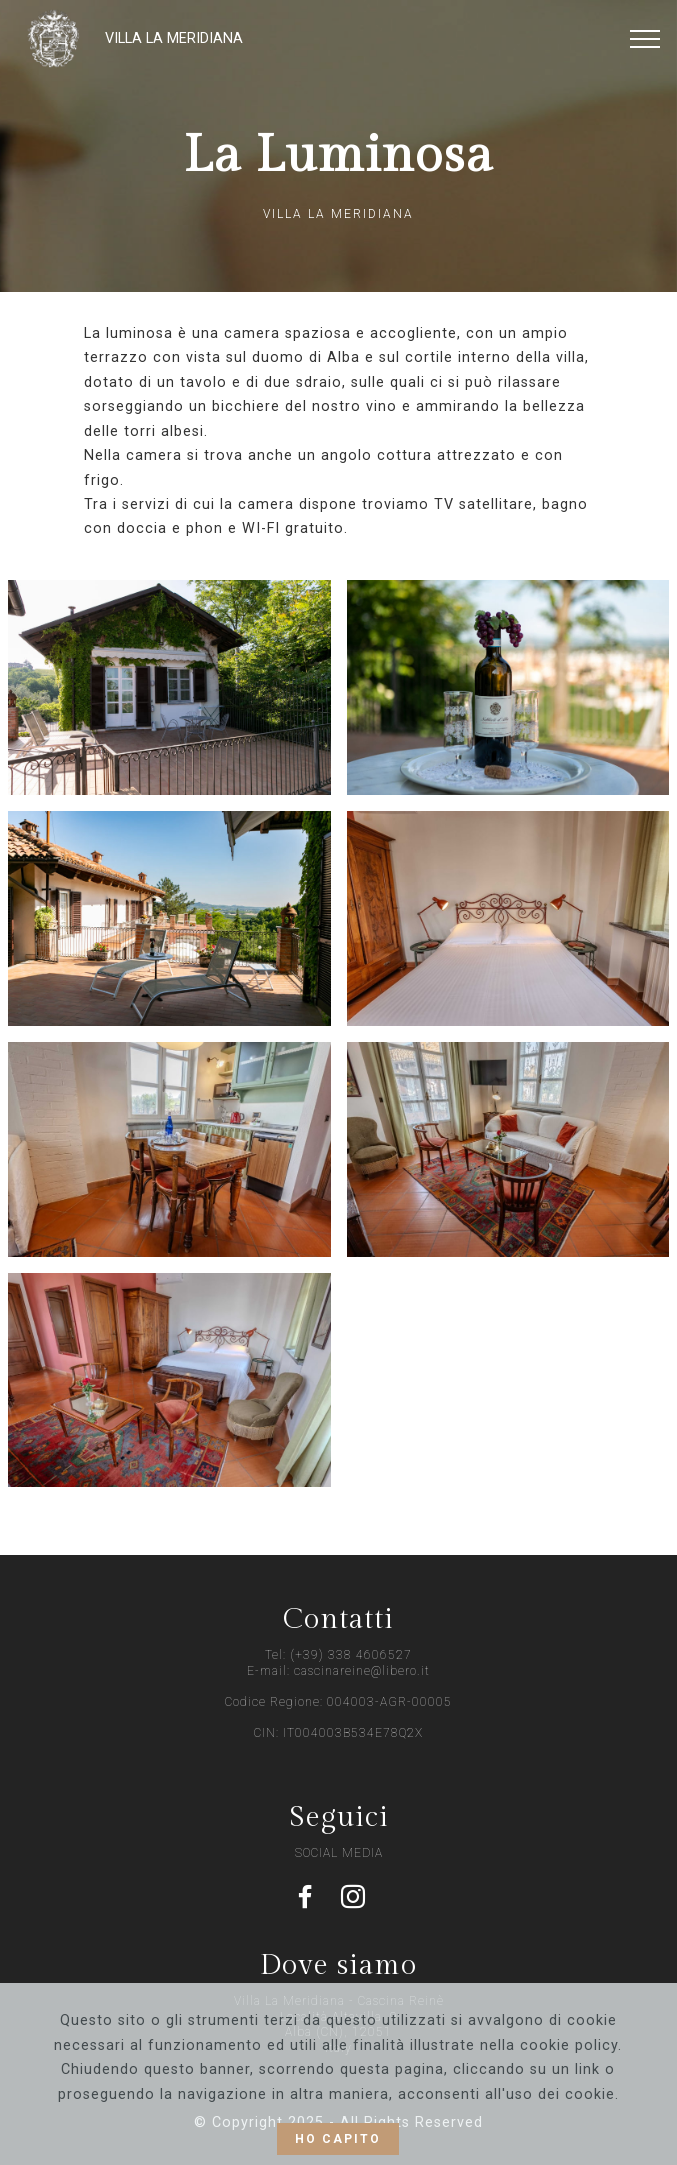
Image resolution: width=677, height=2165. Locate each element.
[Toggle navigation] (645, 39)
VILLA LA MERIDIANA (174, 38)
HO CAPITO (338, 2139)
